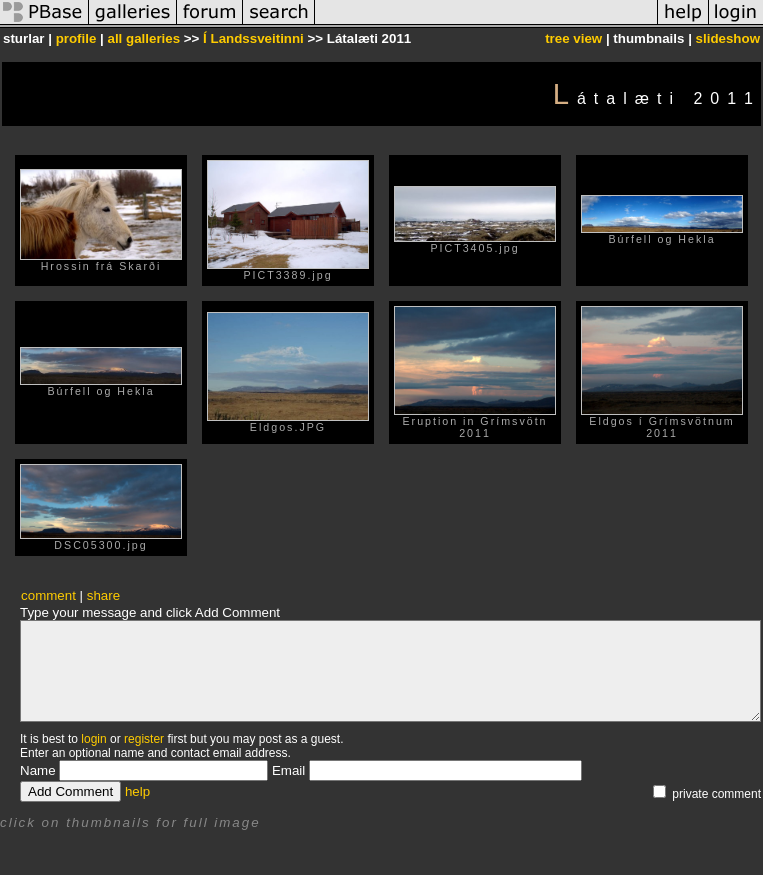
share (103, 595)
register (144, 739)
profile (76, 38)
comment (48, 595)
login (93, 739)
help (137, 791)
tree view (573, 38)
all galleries (144, 38)
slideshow (728, 38)
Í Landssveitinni (253, 38)
